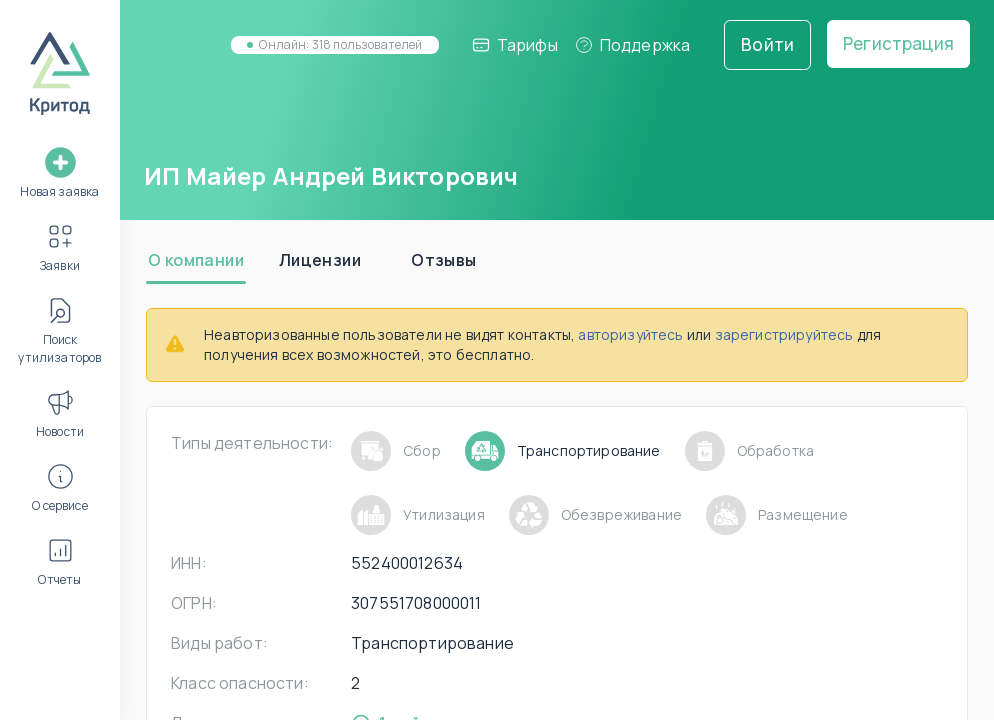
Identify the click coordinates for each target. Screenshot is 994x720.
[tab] (196, 260)
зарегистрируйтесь (784, 334)
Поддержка (632, 45)
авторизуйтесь (630, 334)
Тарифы (514, 45)
